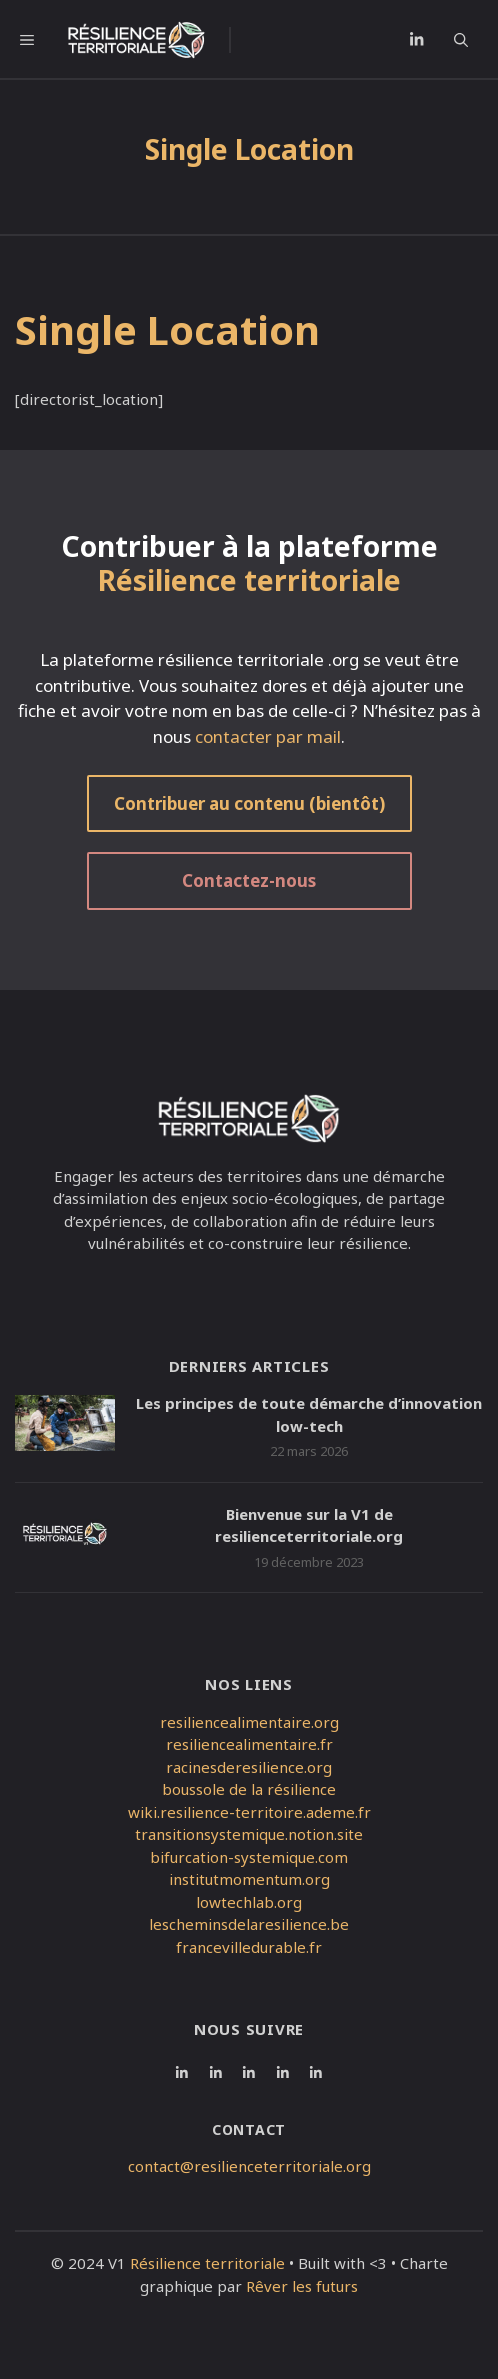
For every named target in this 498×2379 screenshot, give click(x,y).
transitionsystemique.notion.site (249, 1834)
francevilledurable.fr (249, 1947)
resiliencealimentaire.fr (249, 1744)
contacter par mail (268, 736)
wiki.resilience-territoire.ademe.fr (249, 1812)
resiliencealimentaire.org (249, 1722)
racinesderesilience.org (249, 1767)
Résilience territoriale (207, 2263)
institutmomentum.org (249, 1879)
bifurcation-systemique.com (249, 1857)
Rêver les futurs (302, 2286)
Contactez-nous (249, 880)
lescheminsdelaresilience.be (249, 1924)
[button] (468, 40)
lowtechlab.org (249, 1902)
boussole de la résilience (249, 1789)
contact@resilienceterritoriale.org (249, 2166)
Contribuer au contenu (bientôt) (249, 803)
